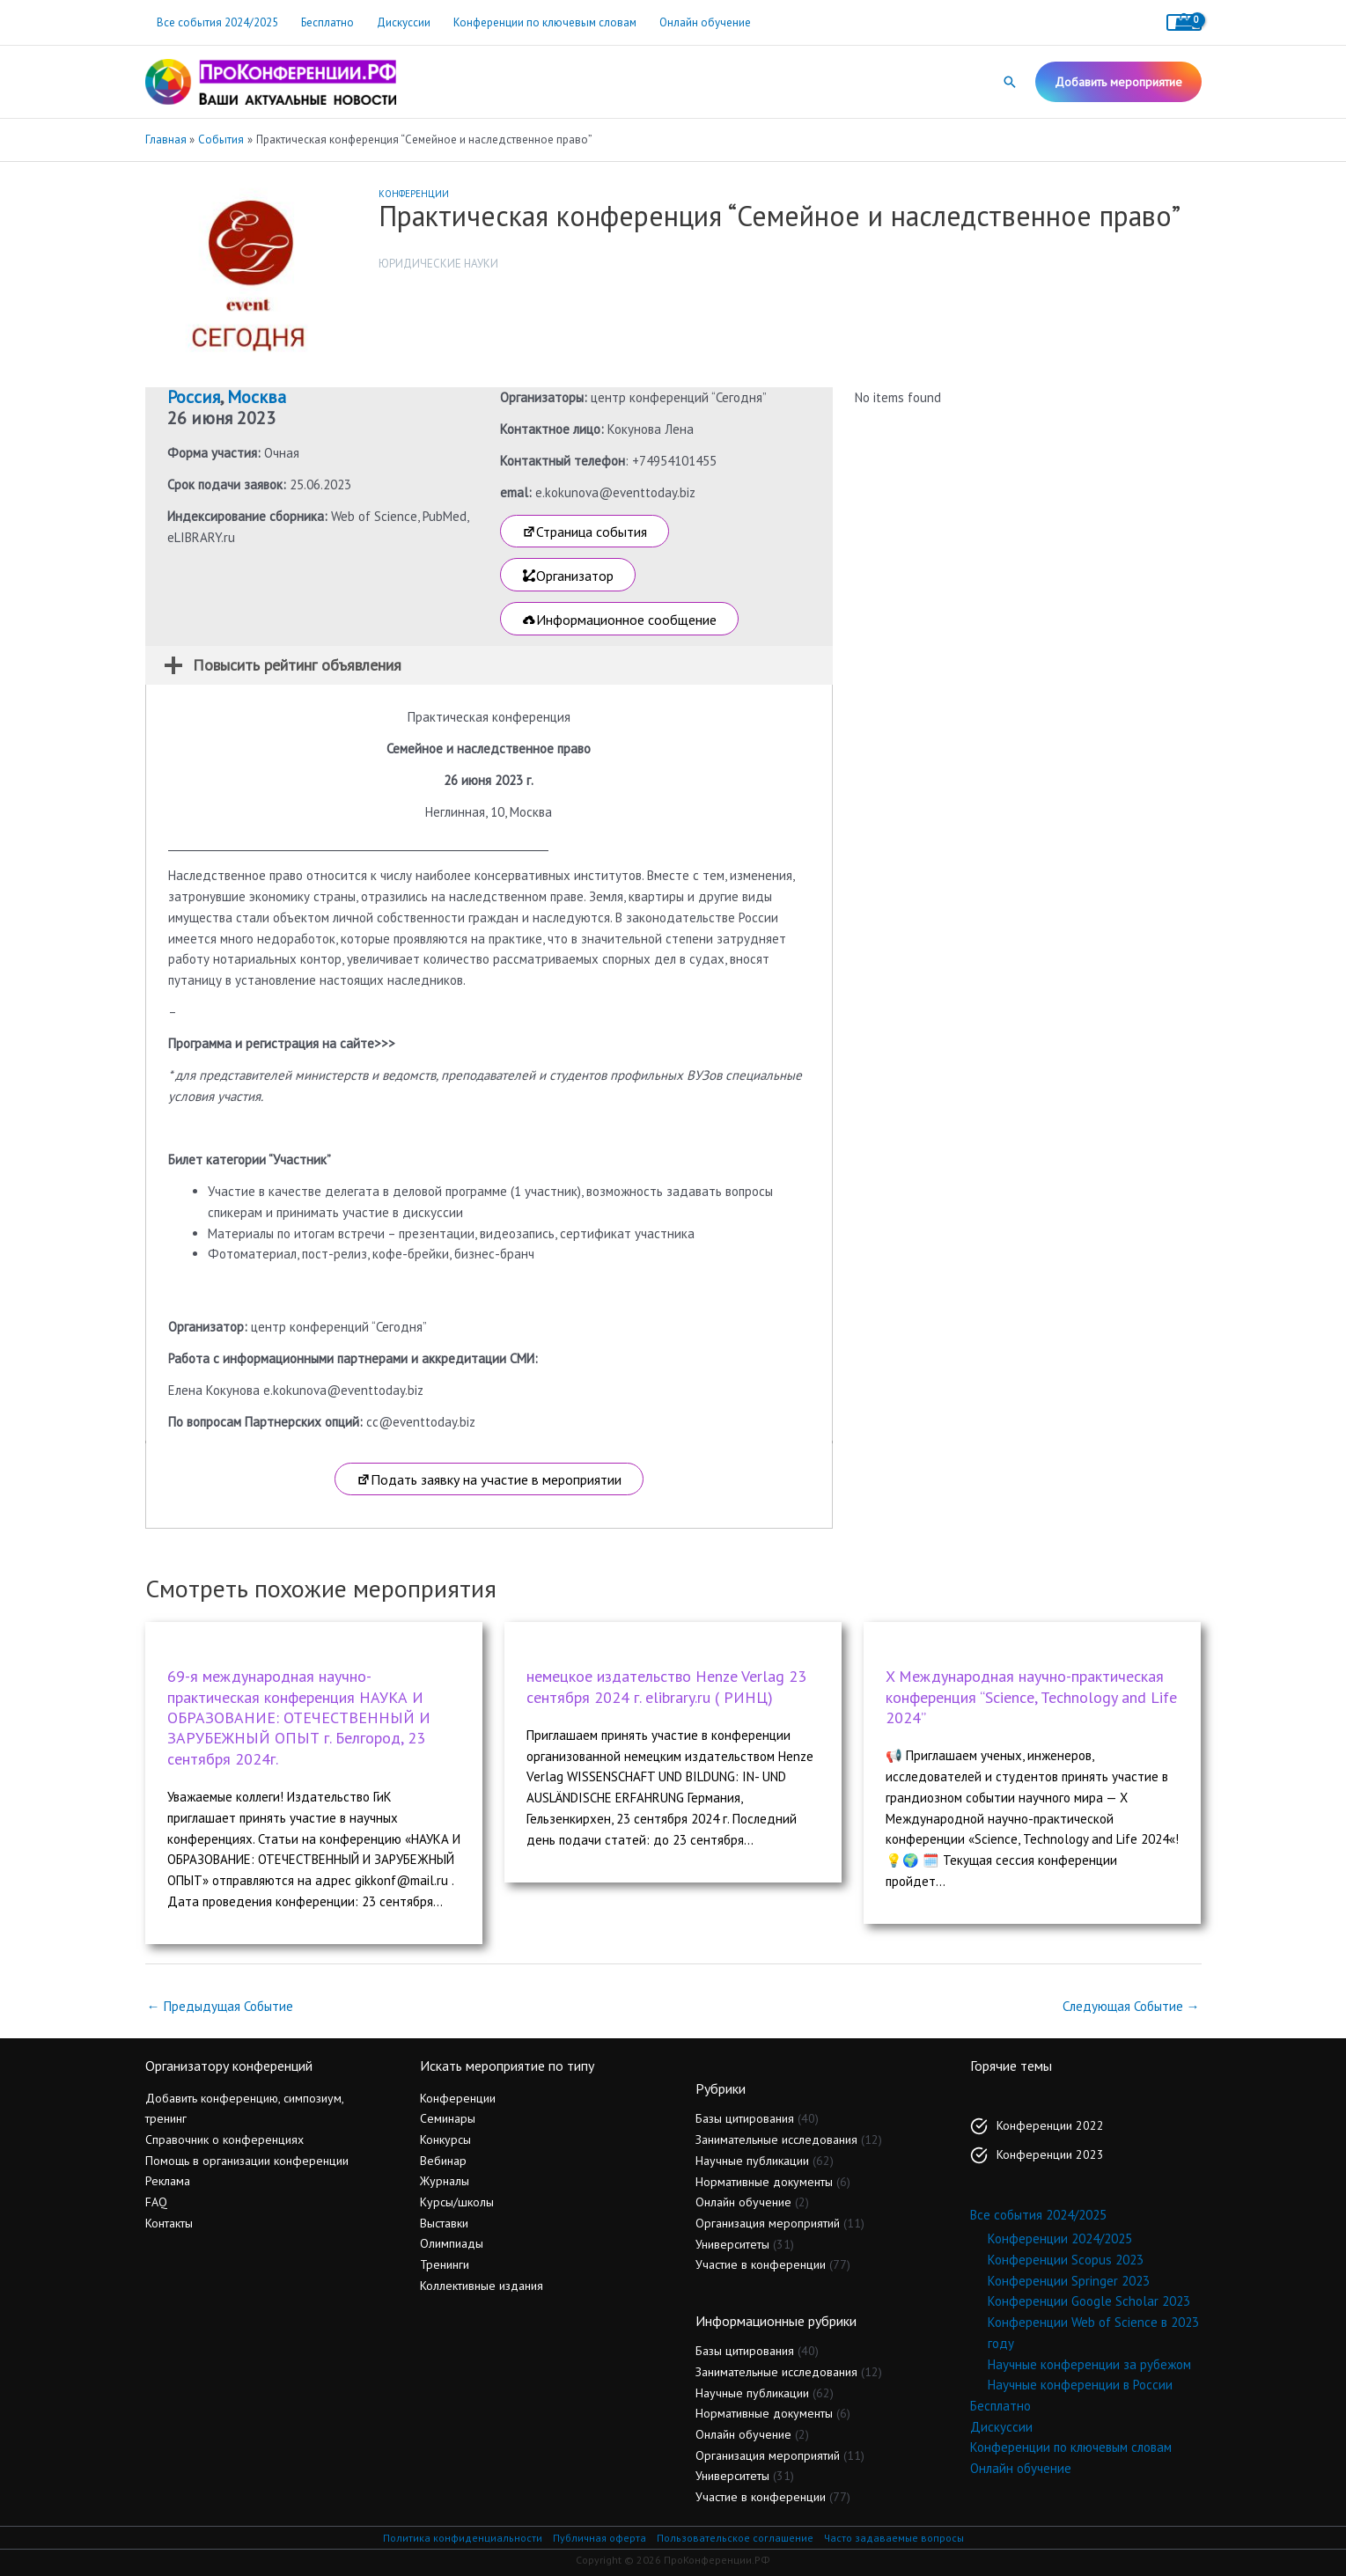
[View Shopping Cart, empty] (1184, 22)
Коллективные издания (481, 2285)
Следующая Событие (1131, 2006)
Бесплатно (327, 22)
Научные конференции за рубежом (1089, 2364)
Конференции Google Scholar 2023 (1089, 2301)
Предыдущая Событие (220, 2006)
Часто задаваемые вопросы (894, 2537)
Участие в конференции (760, 2264)
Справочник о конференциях (224, 2139)
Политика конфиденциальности (462, 2537)
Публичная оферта (599, 2537)
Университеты (732, 2244)
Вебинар (443, 2161)
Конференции (414, 193)
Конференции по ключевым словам (544, 22)
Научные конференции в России (1080, 2384)
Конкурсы (445, 2139)
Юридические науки (438, 263)
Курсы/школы (457, 2202)
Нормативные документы (764, 2182)
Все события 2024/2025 (217, 22)
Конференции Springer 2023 (1069, 2280)
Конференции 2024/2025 (1060, 2238)
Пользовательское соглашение (735, 2537)
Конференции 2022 (1050, 2125)
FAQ (156, 2202)
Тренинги (444, 2264)
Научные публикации (752, 2161)
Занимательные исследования (776, 2139)
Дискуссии (403, 22)
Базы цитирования (744, 2118)
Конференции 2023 (1050, 2154)
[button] (1010, 82)
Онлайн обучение (705, 22)
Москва (256, 396)
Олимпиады (451, 2243)
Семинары (447, 2118)
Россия (193, 396)
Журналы (444, 2181)
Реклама (167, 2181)
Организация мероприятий (767, 2223)
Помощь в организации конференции (247, 2161)
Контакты (169, 2223)
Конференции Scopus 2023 (1066, 2259)
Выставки (444, 2223)
